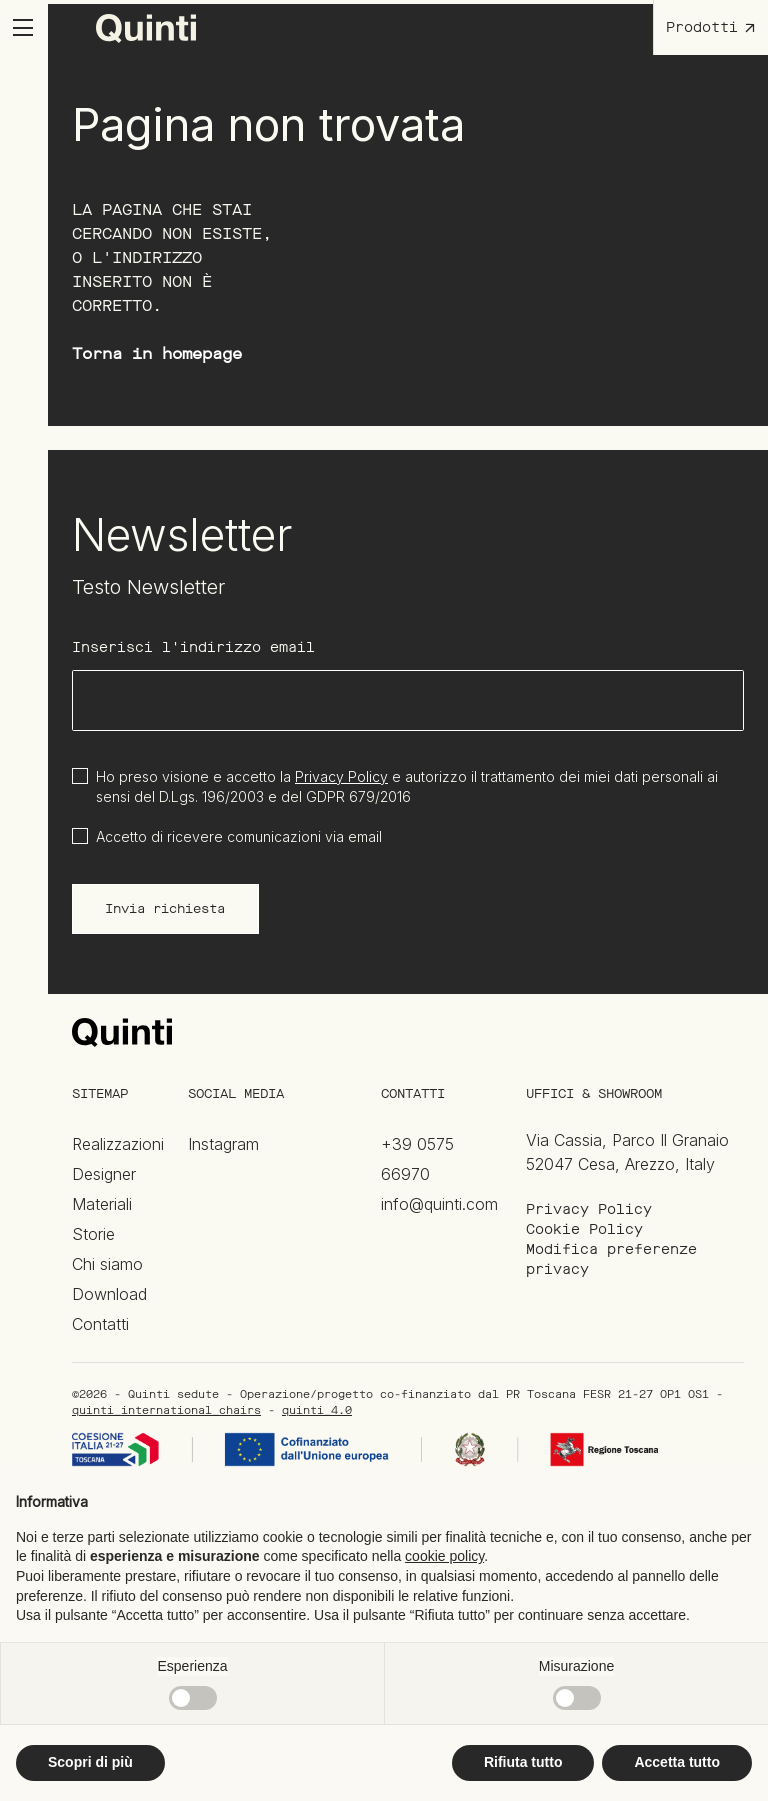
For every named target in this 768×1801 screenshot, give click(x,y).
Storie (93, 1234)
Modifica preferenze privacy (611, 1259)
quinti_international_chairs (166, 1410)
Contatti (100, 1324)
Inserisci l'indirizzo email (193, 647)
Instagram (223, 1144)
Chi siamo (107, 1264)
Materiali (102, 1204)
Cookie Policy (584, 1229)
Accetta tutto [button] (677, 1762)
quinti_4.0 (317, 1410)
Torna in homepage (157, 353)
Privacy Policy (341, 776)
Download (109, 1294)
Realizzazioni (118, 1144)
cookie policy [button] (444, 1556)
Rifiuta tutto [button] (523, 1762)
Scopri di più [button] (90, 1762)
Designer (104, 1174)
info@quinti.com (439, 1204)
